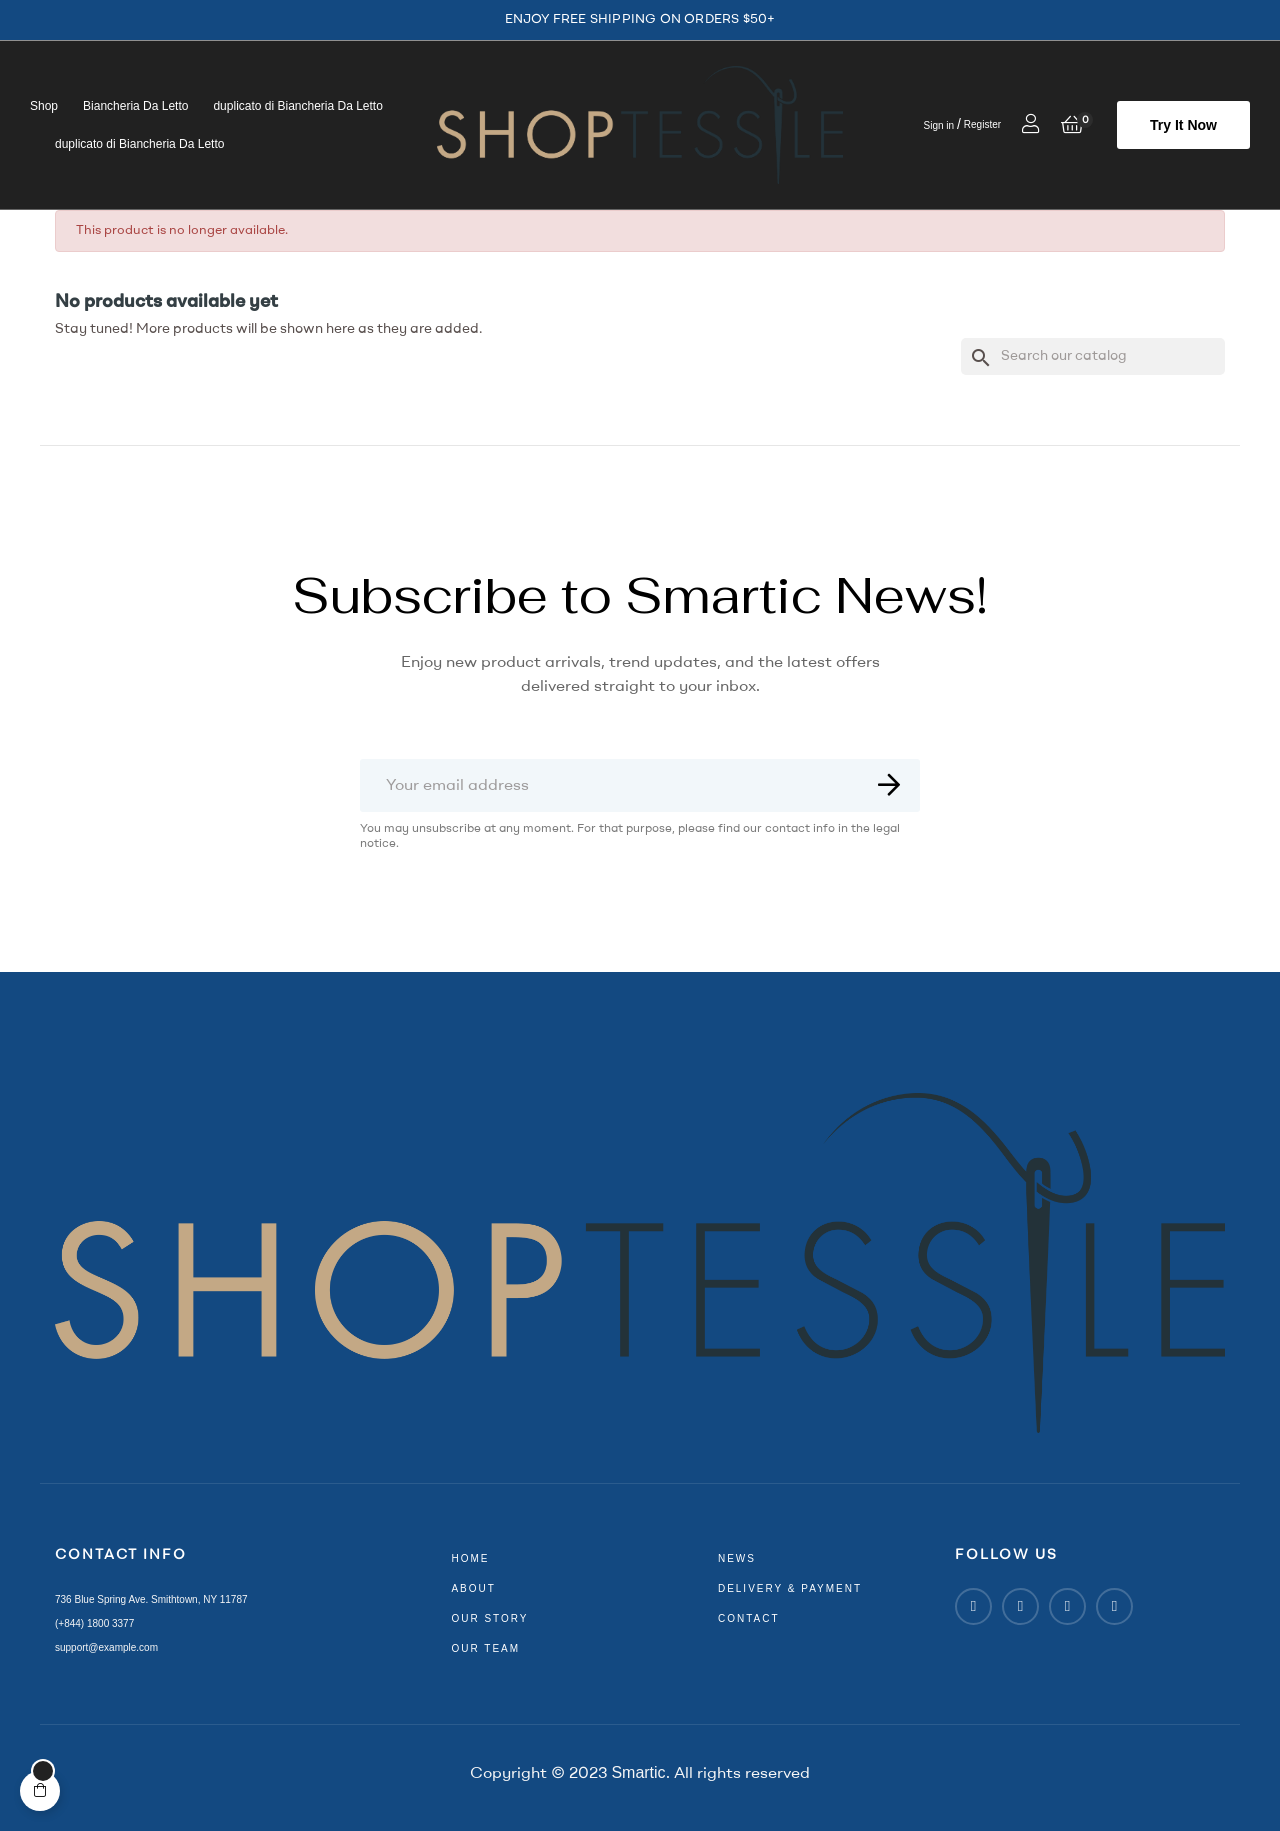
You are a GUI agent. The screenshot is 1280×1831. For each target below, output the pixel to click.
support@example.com (106, 1647)
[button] (1183, 125)
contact (749, 1618)
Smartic (638, 1772)
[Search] (1093, 356)
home (470, 1558)
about (473, 1588)
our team (485, 1648)
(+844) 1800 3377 (94, 1623)
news (737, 1558)
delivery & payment (790, 1588)
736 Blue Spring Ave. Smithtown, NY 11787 (151, 1599)
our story (489, 1618)
